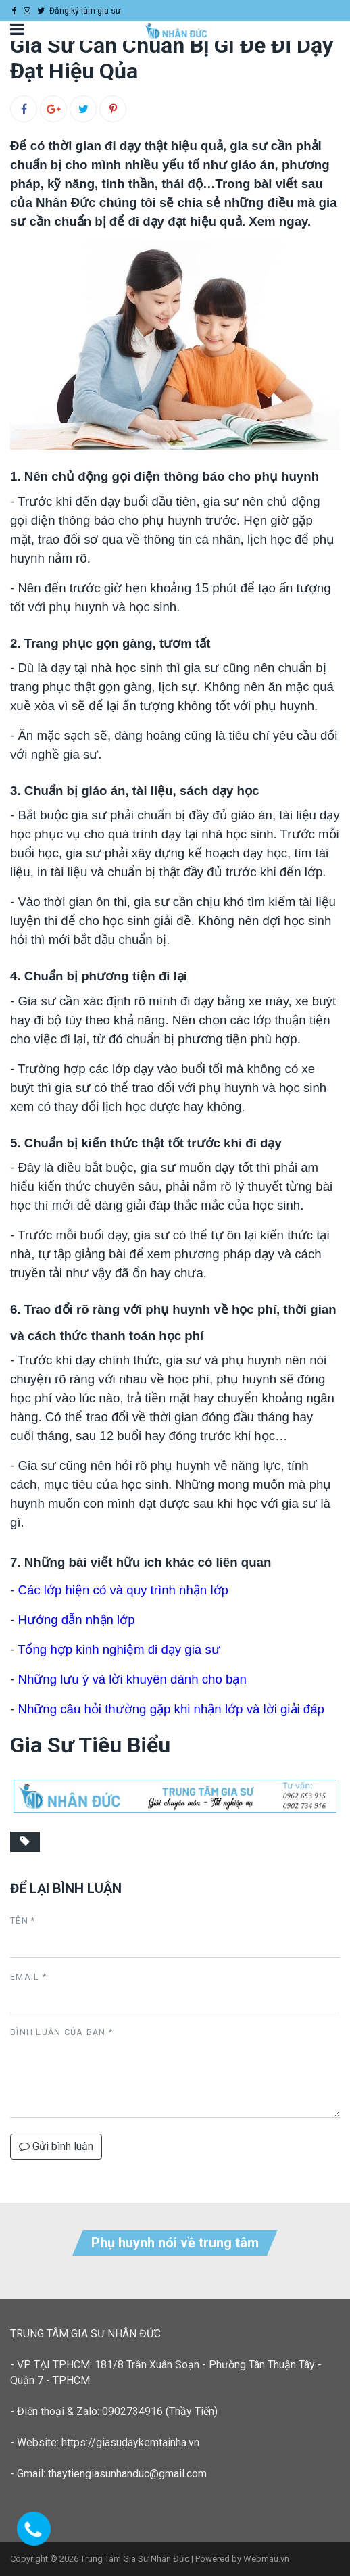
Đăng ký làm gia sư (84, 11)
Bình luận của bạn (61, 2032)
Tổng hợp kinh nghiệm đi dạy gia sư (119, 1649)
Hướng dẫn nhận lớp (76, 1620)
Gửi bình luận (56, 2146)
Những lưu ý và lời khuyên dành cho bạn (132, 1679)
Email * (28, 1977)
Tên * (22, 1920)
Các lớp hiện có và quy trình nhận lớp (123, 1590)
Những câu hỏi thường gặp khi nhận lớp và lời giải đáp (171, 1709)
